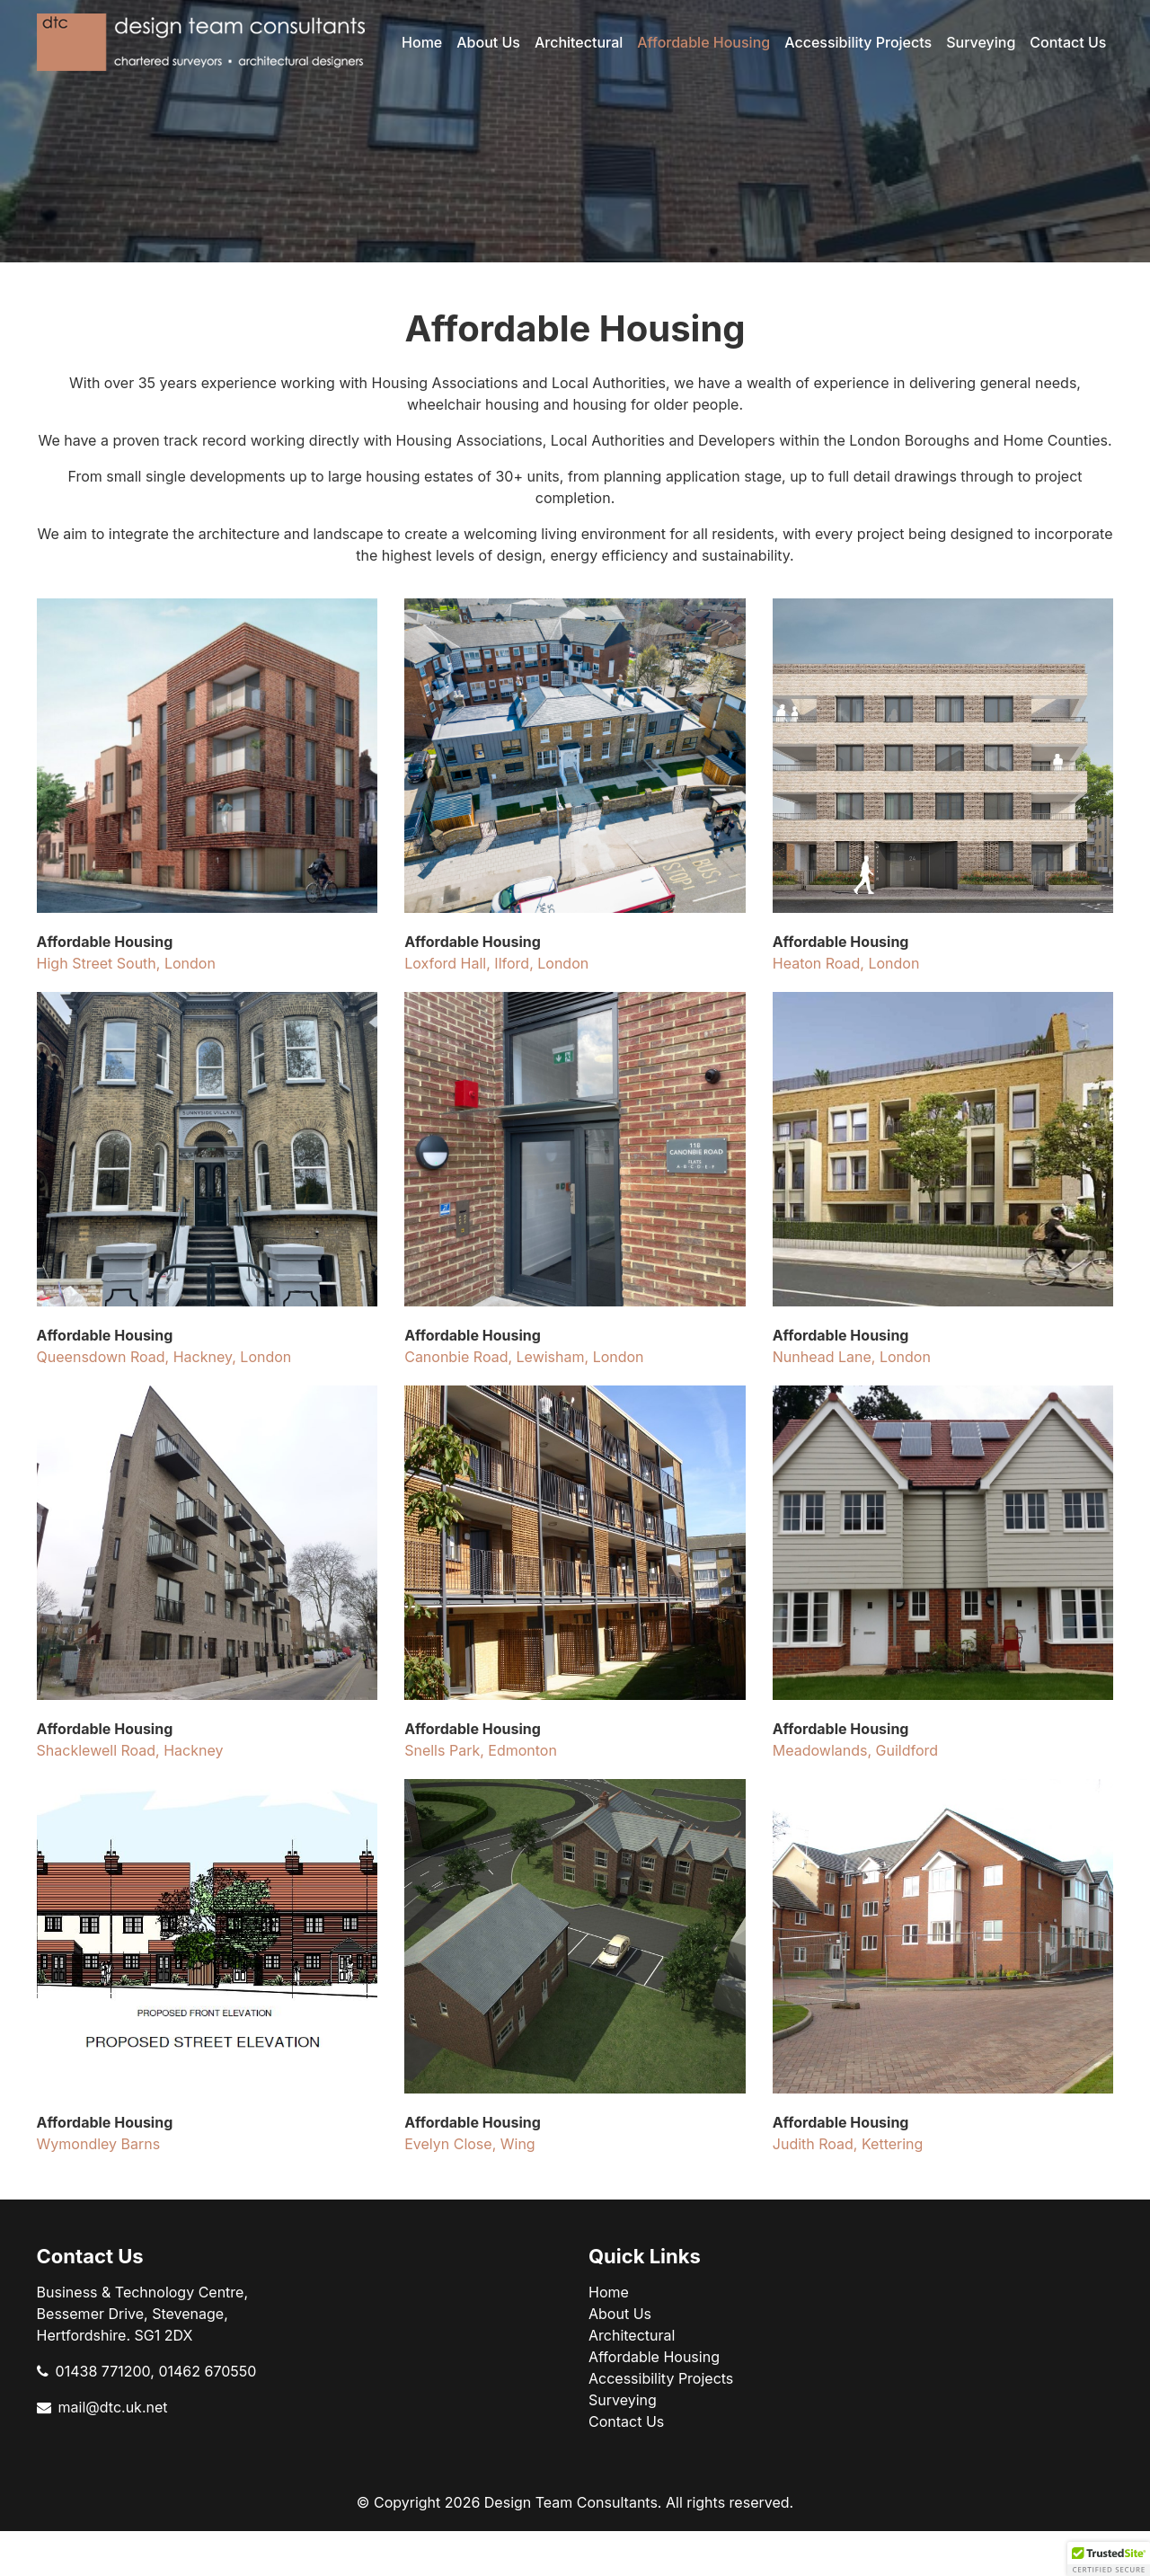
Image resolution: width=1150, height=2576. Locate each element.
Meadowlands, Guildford (855, 1750)
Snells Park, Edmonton (480, 1750)
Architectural (579, 42)
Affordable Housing (703, 42)
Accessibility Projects (858, 42)
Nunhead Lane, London (852, 1357)
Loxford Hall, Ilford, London (496, 963)
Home (422, 42)
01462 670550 (207, 2371)
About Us (488, 42)
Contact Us (1068, 42)
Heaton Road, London (846, 963)
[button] (1108, 2559)
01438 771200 (103, 2371)
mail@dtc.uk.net (113, 2407)
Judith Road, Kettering (848, 2144)
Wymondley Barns (99, 2144)
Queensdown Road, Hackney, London (164, 1357)
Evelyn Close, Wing (469, 2144)
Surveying (980, 42)
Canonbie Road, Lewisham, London (523, 1357)
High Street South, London (126, 963)
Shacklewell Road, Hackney (130, 1750)
